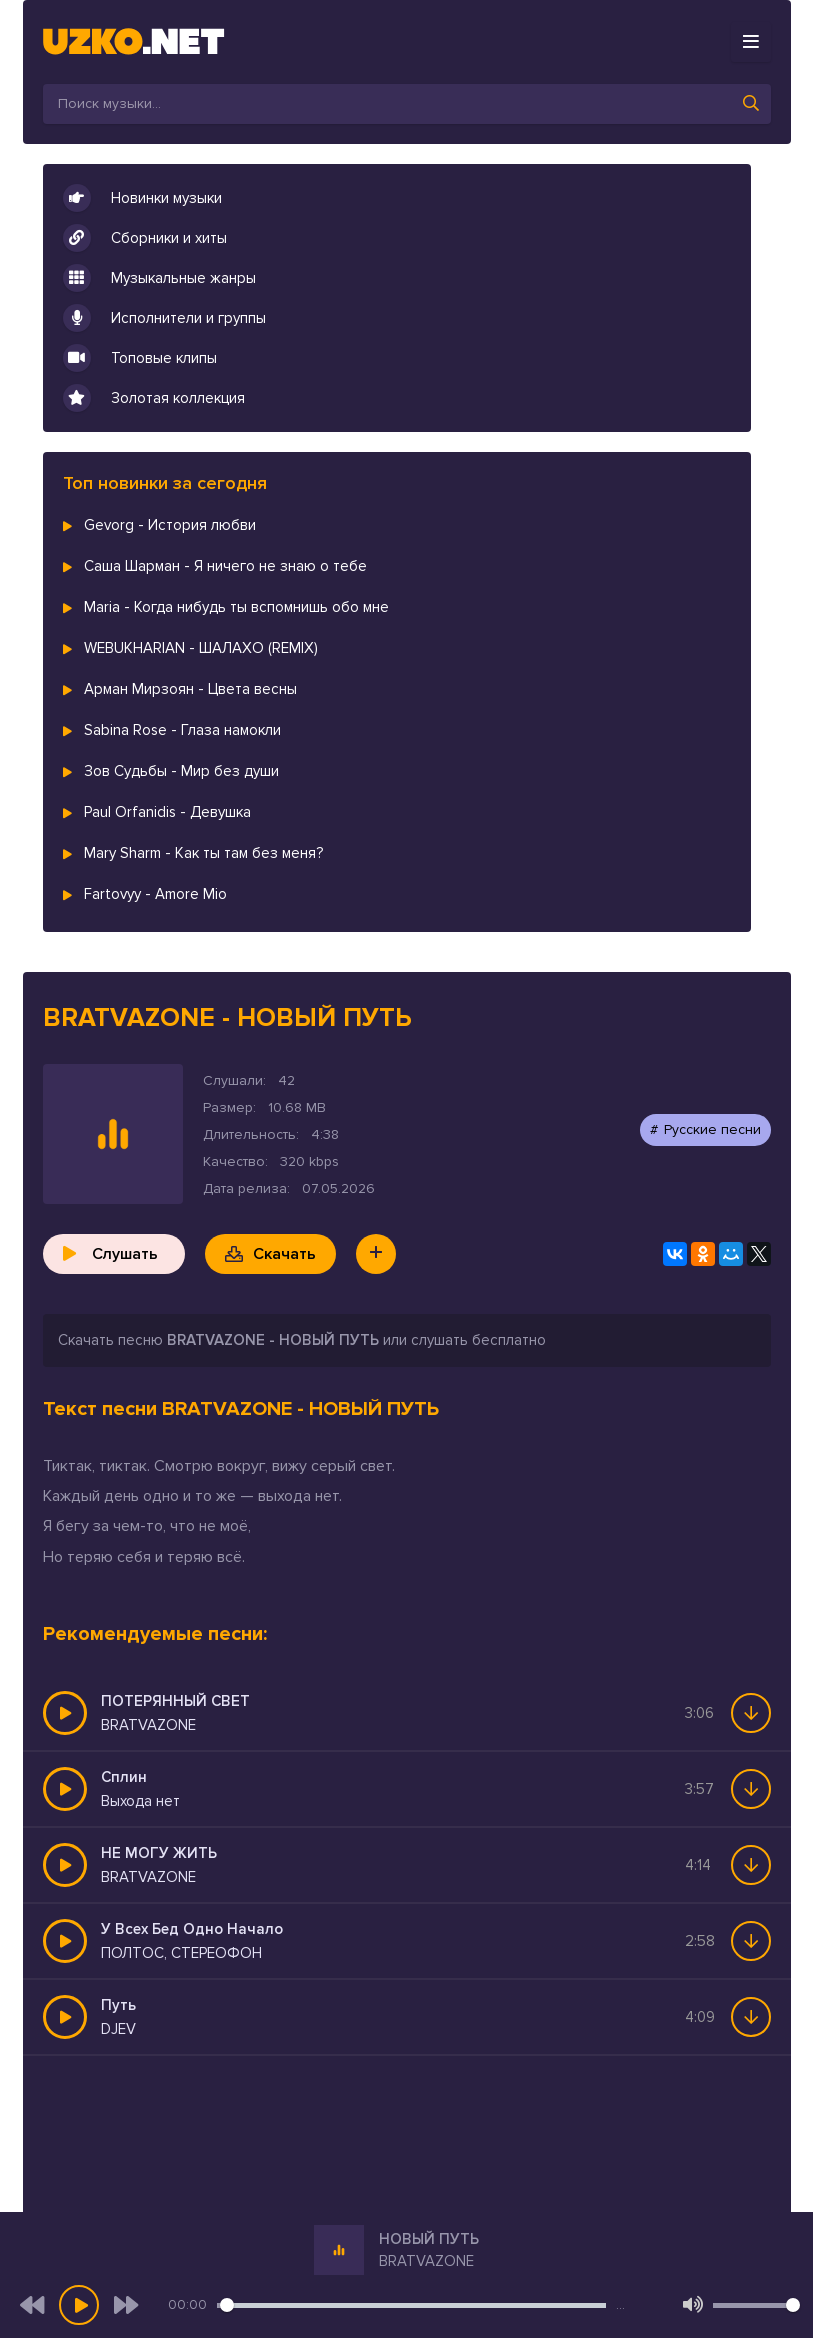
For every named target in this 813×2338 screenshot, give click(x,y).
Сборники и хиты (145, 238)
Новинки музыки (142, 198)
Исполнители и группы (164, 318)
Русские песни (712, 1129)
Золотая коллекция (154, 398)
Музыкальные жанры (159, 278)
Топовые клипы (140, 358)
